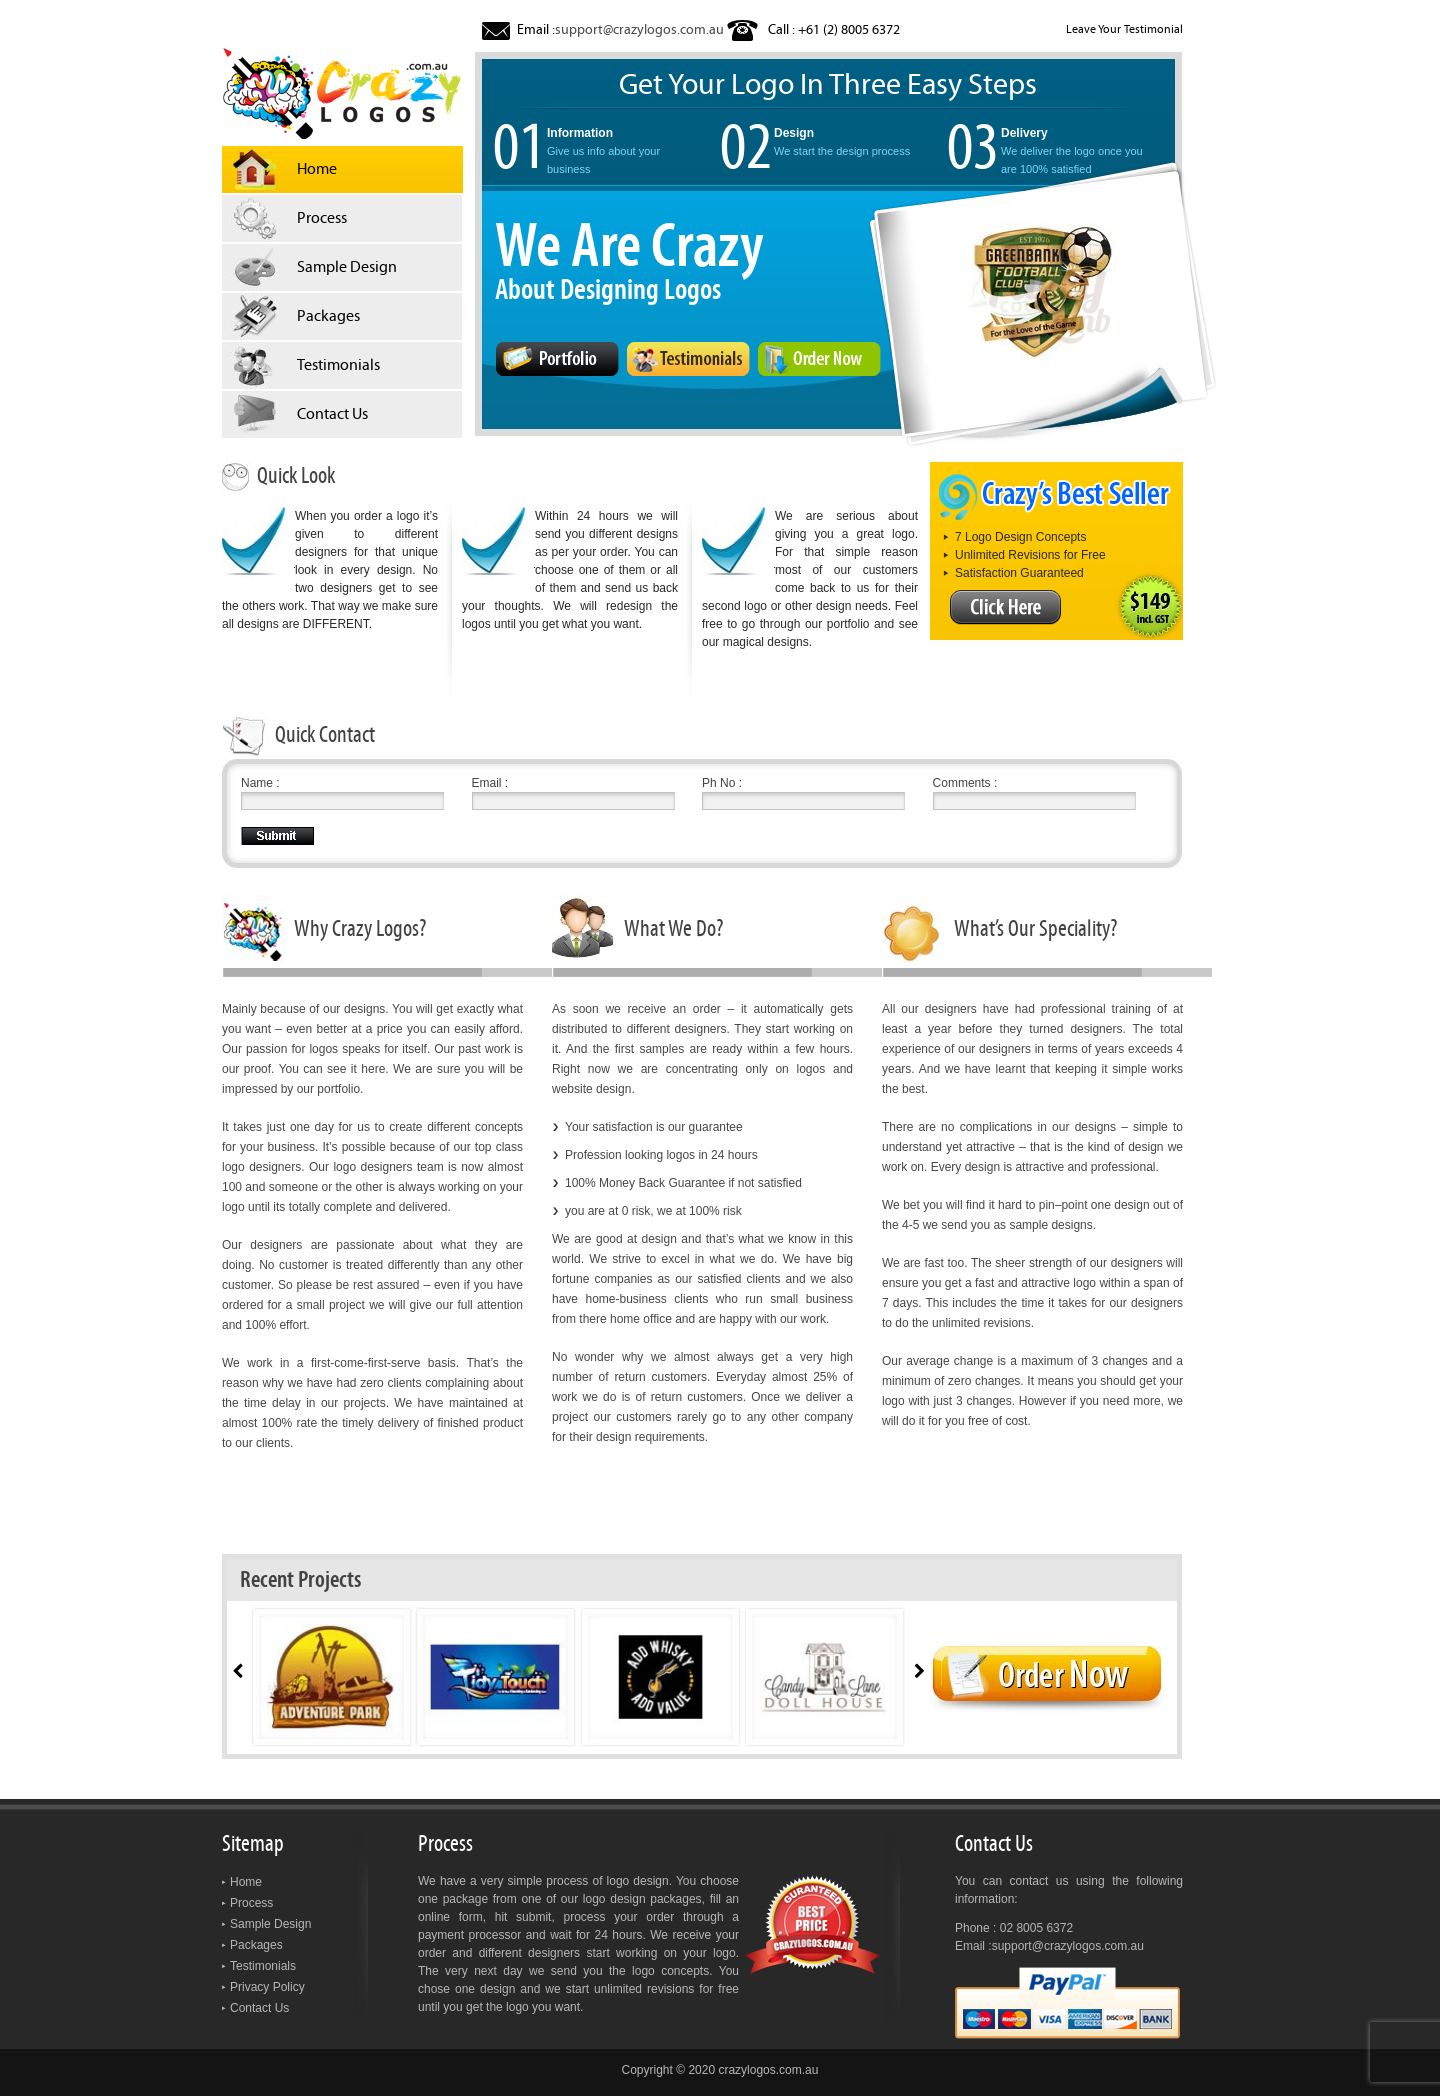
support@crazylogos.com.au (639, 30)
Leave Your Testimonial (1124, 29)
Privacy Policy (267, 1987)
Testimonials (263, 1966)
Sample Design (270, 1924)
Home (246, 1882)
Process (251, 1903)
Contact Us (259, 2008)
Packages (256, 1945)
